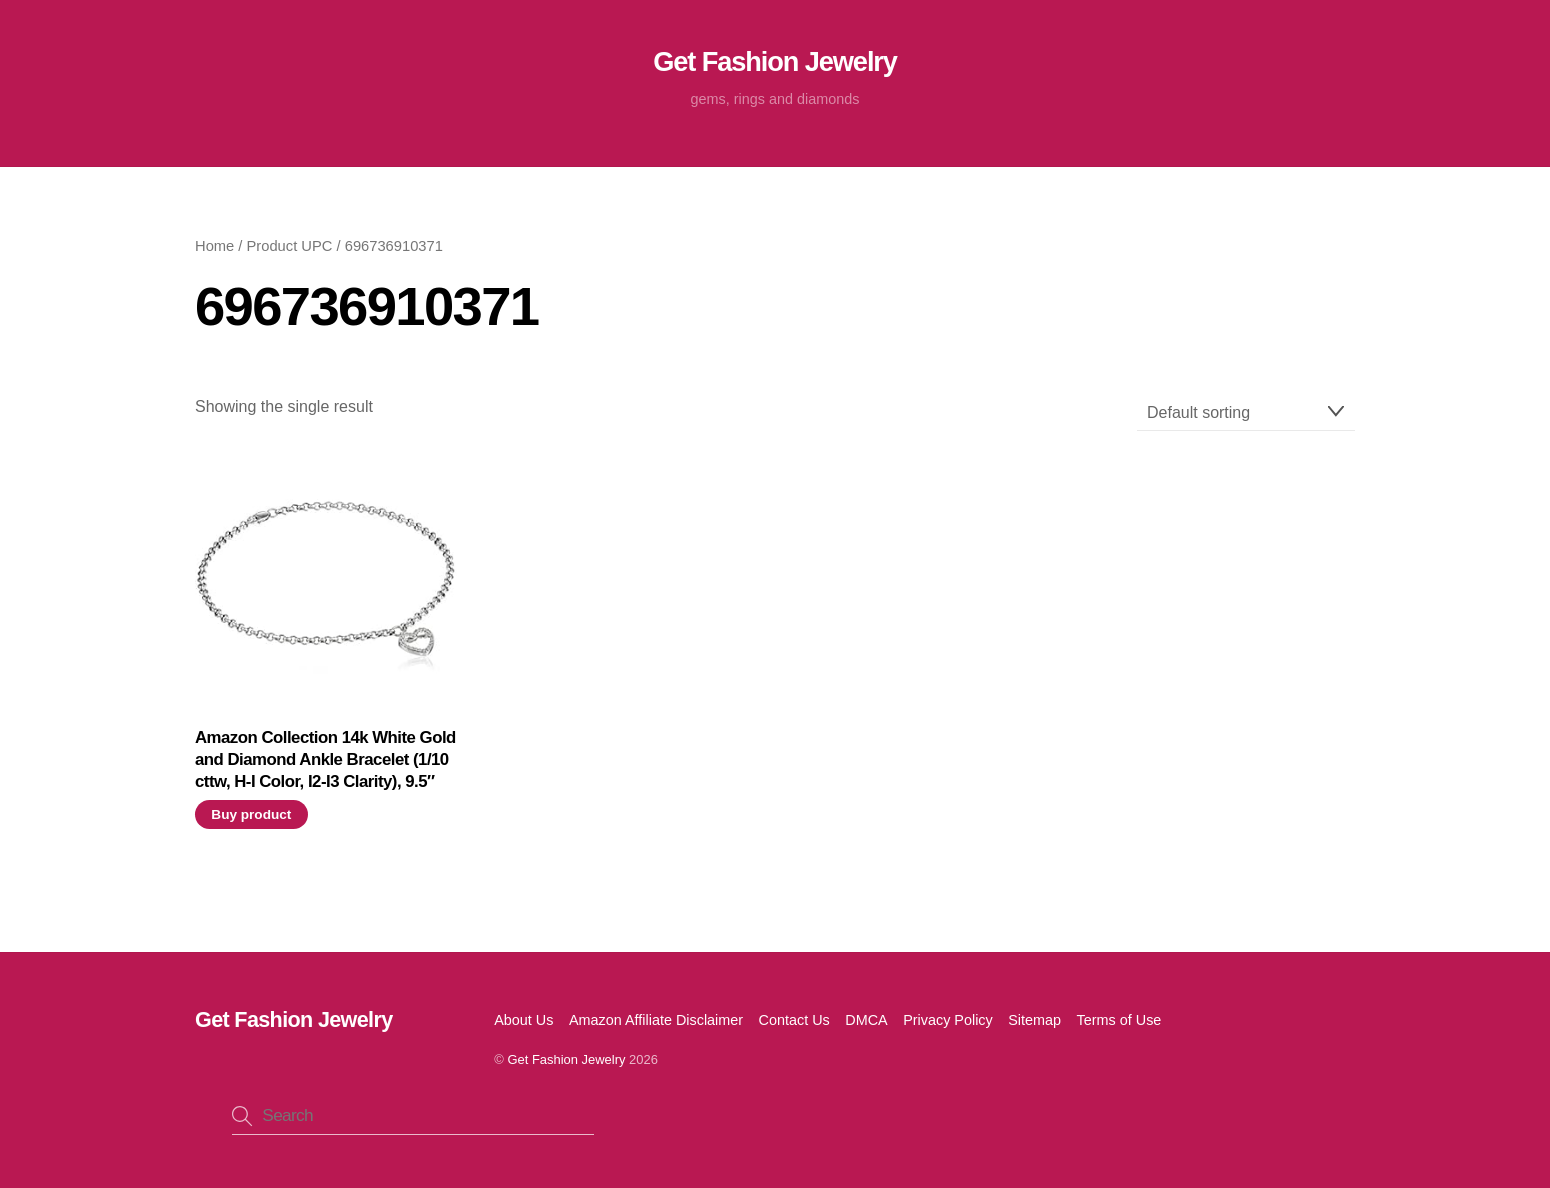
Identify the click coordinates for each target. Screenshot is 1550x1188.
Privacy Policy (948, 1020)
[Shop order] (1246, 412)
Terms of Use (1119, 1020)
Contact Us (794, 1020)
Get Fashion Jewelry (566, 1059)
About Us (523, 1020)
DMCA (866, 1020)
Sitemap (1034, 1020)
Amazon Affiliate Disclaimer (656, 1020)
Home (214, 246)
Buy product (251, 814)
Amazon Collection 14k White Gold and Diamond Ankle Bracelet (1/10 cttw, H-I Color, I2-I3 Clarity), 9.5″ (325, 759)
